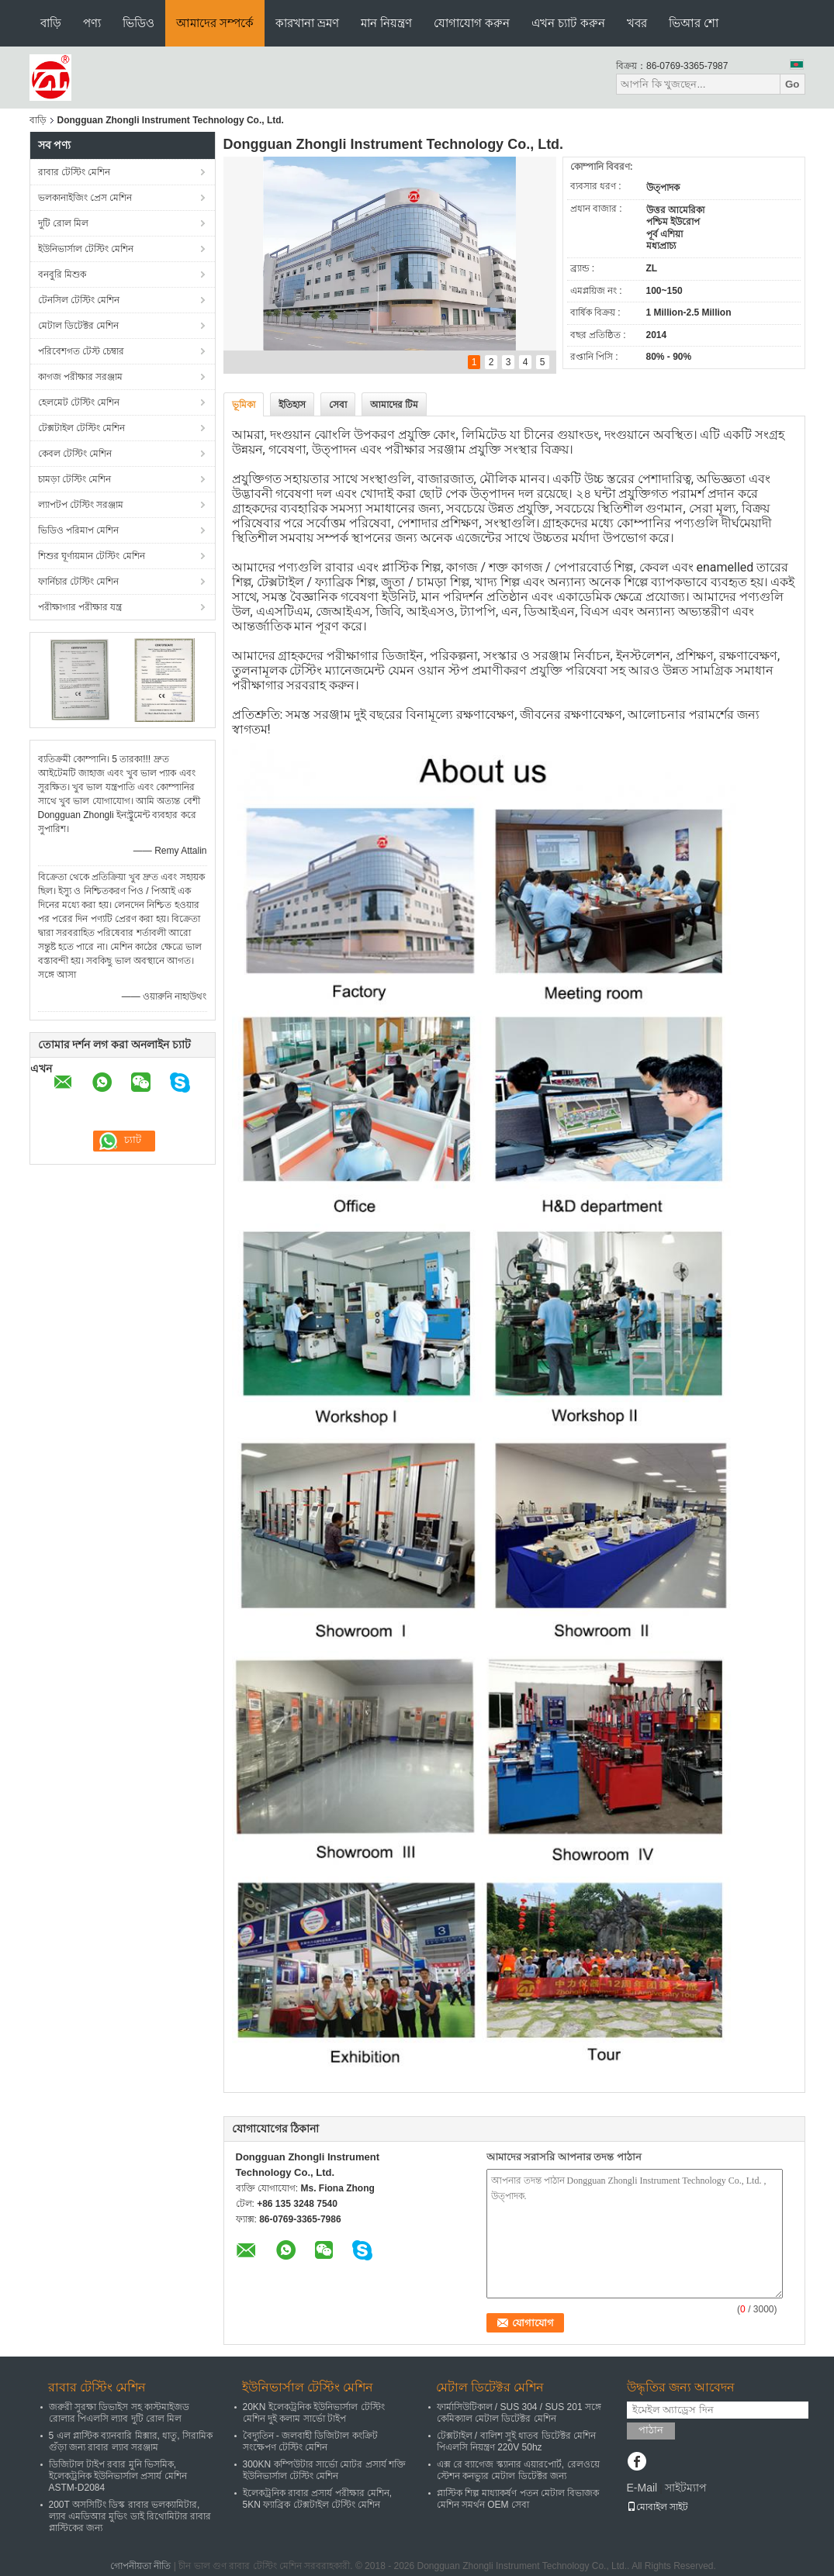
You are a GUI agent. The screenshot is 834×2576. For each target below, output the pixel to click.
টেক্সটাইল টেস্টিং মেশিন (82, 428)
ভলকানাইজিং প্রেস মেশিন (85, 197)
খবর (637, 22)
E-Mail (642, 2487)
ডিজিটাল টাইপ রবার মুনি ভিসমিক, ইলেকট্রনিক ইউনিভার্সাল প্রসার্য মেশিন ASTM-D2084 (118, 2476)
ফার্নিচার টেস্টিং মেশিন (78, 581)
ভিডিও (138, 22)
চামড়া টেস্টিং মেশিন (75, 479)
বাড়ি (50, 22)
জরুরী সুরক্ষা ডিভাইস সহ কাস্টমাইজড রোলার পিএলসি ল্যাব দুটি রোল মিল (119, 2413)
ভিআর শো (693, 22)
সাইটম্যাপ (686, 2487)
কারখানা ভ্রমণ (307, 22)
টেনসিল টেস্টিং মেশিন (79, 300)
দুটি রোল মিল (63, 223)
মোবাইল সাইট (657, 2507)
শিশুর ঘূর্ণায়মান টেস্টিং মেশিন (91, 556)
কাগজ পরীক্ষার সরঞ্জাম (80, 376)
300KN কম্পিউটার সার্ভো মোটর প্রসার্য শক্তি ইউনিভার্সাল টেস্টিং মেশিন (324, 2470)
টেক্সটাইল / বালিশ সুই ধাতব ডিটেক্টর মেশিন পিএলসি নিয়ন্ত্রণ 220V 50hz (516, 2441)
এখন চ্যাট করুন (567, 23)
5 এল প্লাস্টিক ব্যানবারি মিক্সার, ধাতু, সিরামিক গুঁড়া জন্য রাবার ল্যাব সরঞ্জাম (131, 2441)
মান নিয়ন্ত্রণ (386, 22)
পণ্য (92, 22)
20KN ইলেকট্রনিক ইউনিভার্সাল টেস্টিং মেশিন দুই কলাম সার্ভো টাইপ (314, 2413)
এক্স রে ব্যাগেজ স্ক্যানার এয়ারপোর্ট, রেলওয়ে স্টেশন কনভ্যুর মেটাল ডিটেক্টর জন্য (518, 2470)
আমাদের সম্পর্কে (215, 22)
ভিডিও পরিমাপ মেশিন (78, 530)
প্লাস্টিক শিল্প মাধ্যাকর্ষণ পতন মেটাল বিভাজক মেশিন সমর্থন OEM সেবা (518, 2499)
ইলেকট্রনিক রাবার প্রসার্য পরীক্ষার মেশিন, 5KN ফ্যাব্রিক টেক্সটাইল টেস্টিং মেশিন (318, 2499)
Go (792, 84)
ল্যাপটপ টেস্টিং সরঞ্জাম (81, 504)
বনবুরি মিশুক (62, 274)
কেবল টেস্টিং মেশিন (75, 453)
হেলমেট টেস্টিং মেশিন (79, 402)
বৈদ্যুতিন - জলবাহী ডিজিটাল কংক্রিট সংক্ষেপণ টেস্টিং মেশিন (310, 2441)
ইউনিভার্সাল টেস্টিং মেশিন (86, 248)
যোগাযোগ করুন (472, 22)
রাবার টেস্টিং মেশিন (74, 172)
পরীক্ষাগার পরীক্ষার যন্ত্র (80, 607)
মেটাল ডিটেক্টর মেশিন (78, 325)
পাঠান (650, 2430)
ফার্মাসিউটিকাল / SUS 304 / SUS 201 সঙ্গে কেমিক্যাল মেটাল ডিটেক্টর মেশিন (519, 2413)
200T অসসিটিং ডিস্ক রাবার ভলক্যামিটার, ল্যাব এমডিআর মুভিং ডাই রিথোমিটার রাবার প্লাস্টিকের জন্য (130, 2516)
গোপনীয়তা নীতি (140, 2565)
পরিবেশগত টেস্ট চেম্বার (81, 351)
